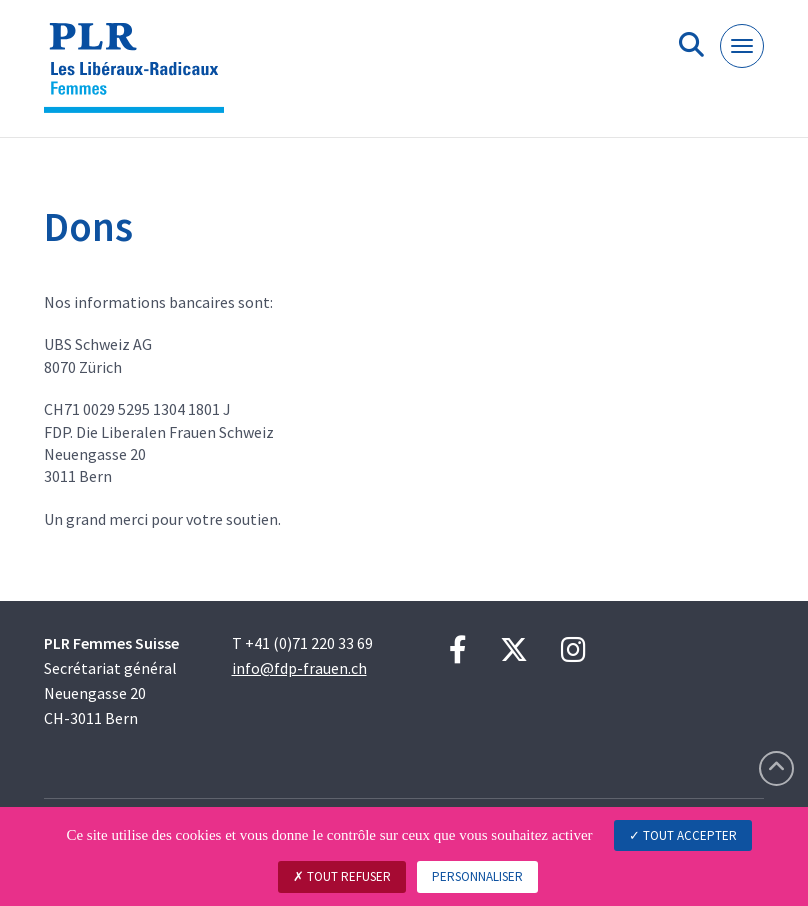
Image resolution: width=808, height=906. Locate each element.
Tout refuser (342, 876)
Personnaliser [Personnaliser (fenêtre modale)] (477, 876)
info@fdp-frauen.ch (299, 668)
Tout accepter (683, 835)
